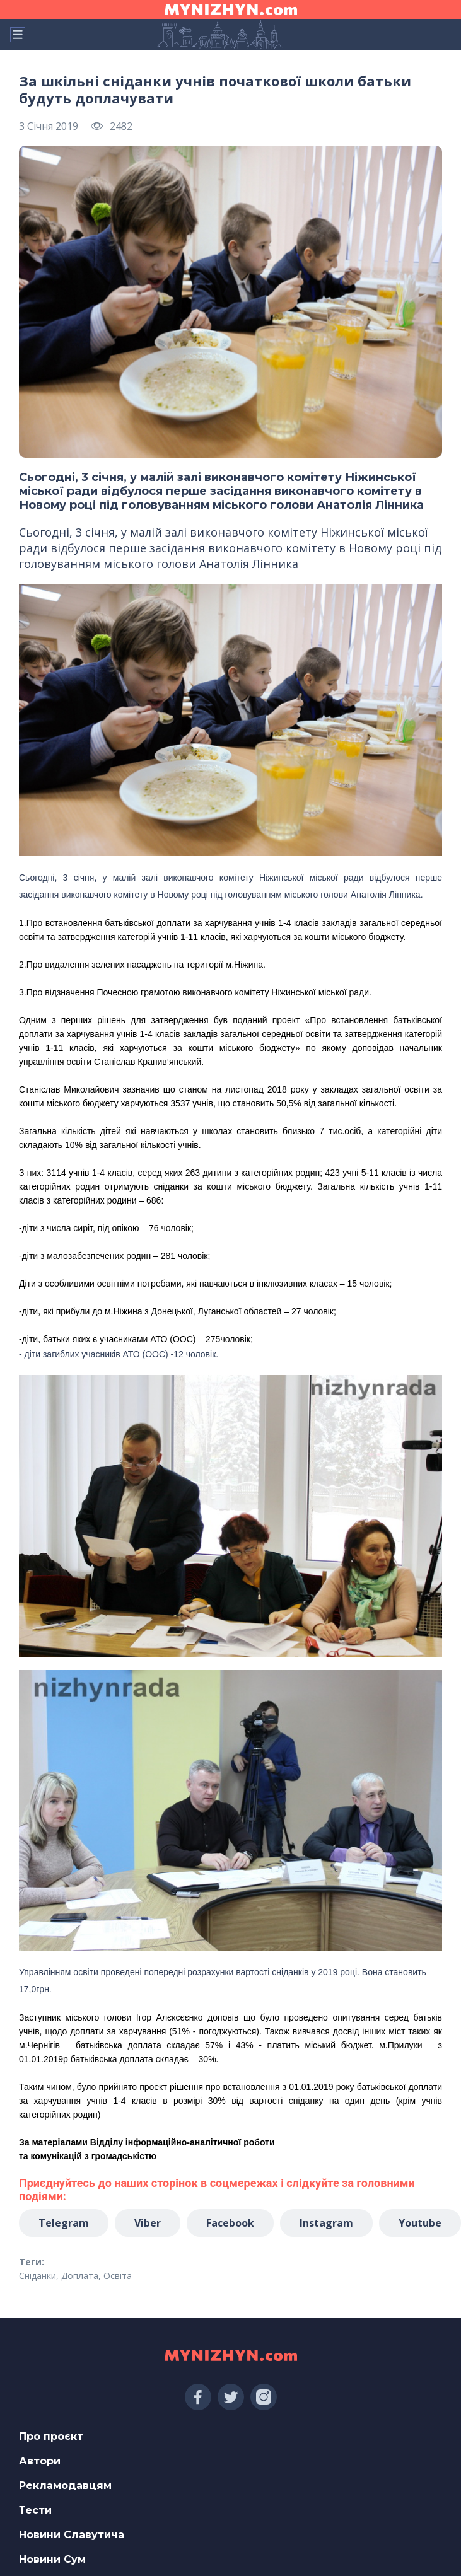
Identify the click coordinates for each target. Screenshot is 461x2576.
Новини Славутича (71, 2535)
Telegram (63, 2223)
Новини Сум (52, 2559)
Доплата (79, 2276)
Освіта (117, 2276)
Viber (147, 2223)
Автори (40, 2461)
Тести (35, 2510)
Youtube (420, 2223)
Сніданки (37, 2276)
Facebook (230, 2223)
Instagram (326, 2223)
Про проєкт (51, 2436)
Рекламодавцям (65, 2486)
